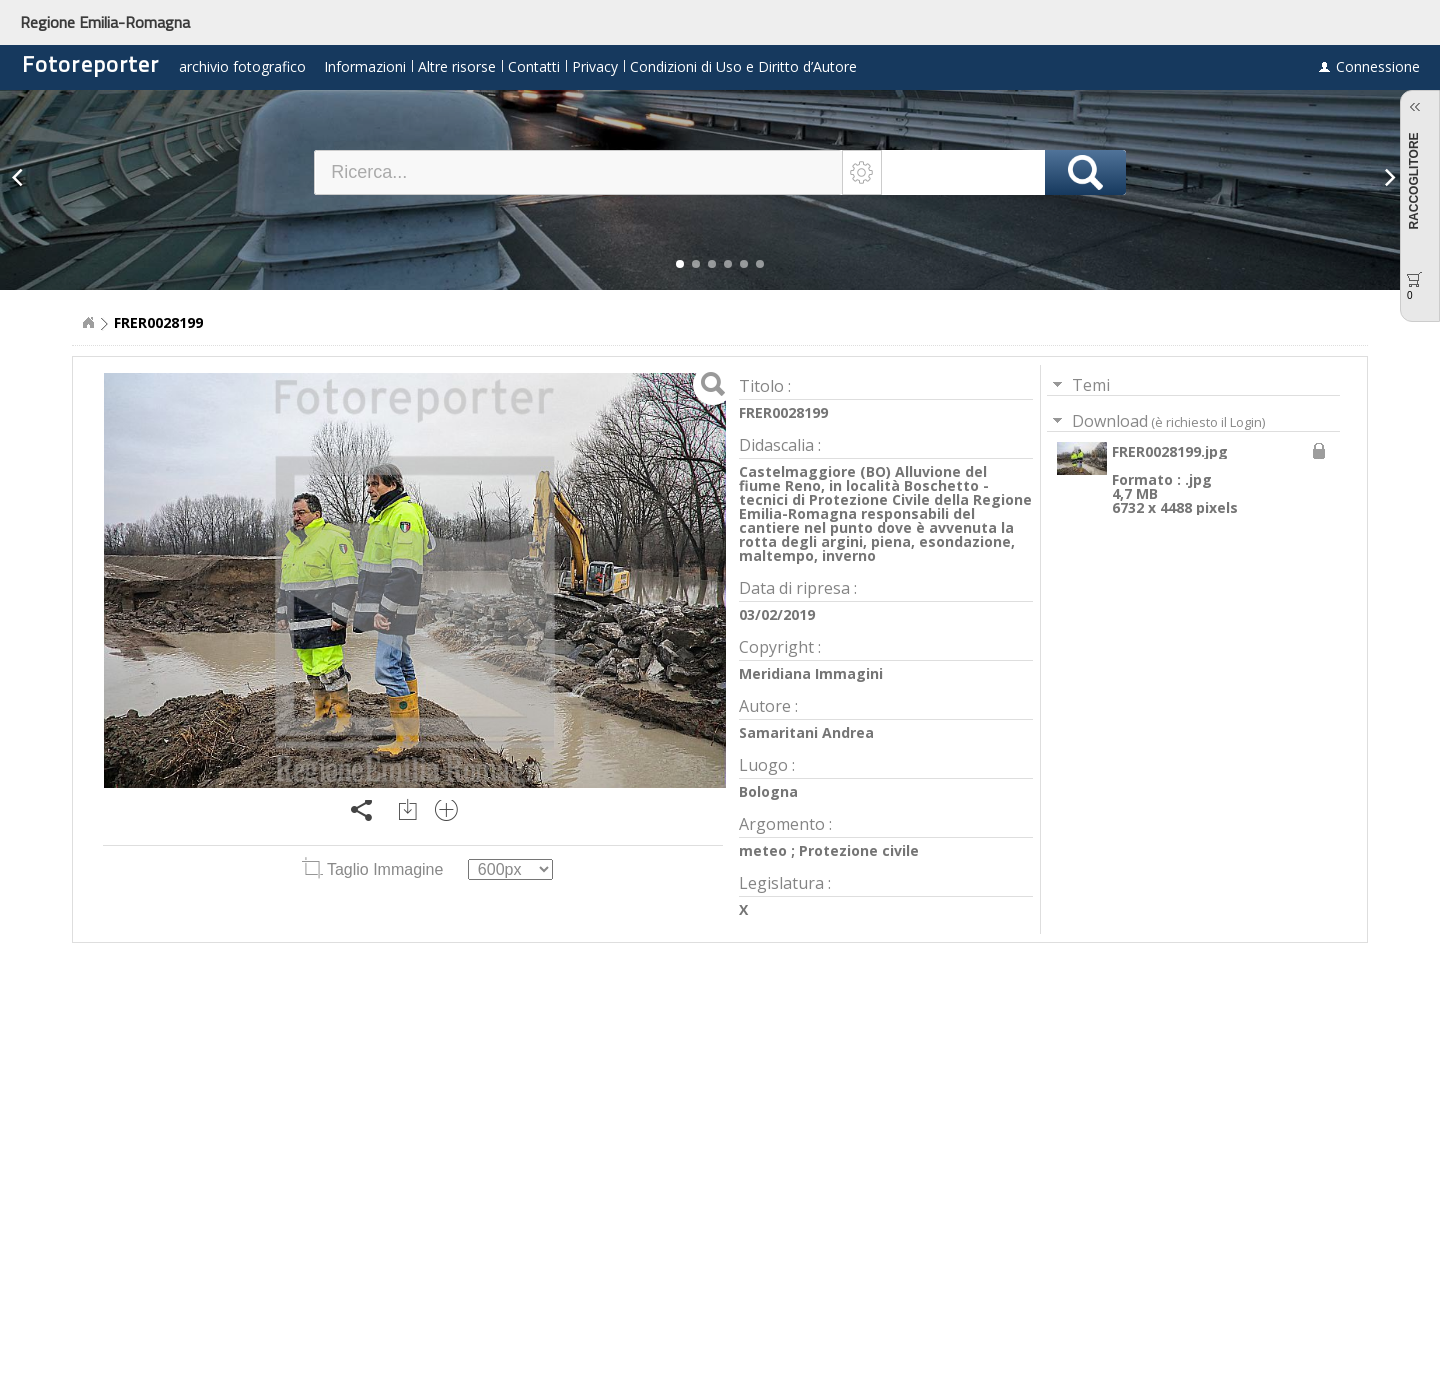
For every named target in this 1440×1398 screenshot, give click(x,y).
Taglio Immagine (375, 869)
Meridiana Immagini (811, 673)
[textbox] (578, 172)
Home (88, 323)
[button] (680, 264)
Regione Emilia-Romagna (105, 22)
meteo (763, 850)
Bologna (768, 791)
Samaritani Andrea (806, 732)
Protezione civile (859, 850)
